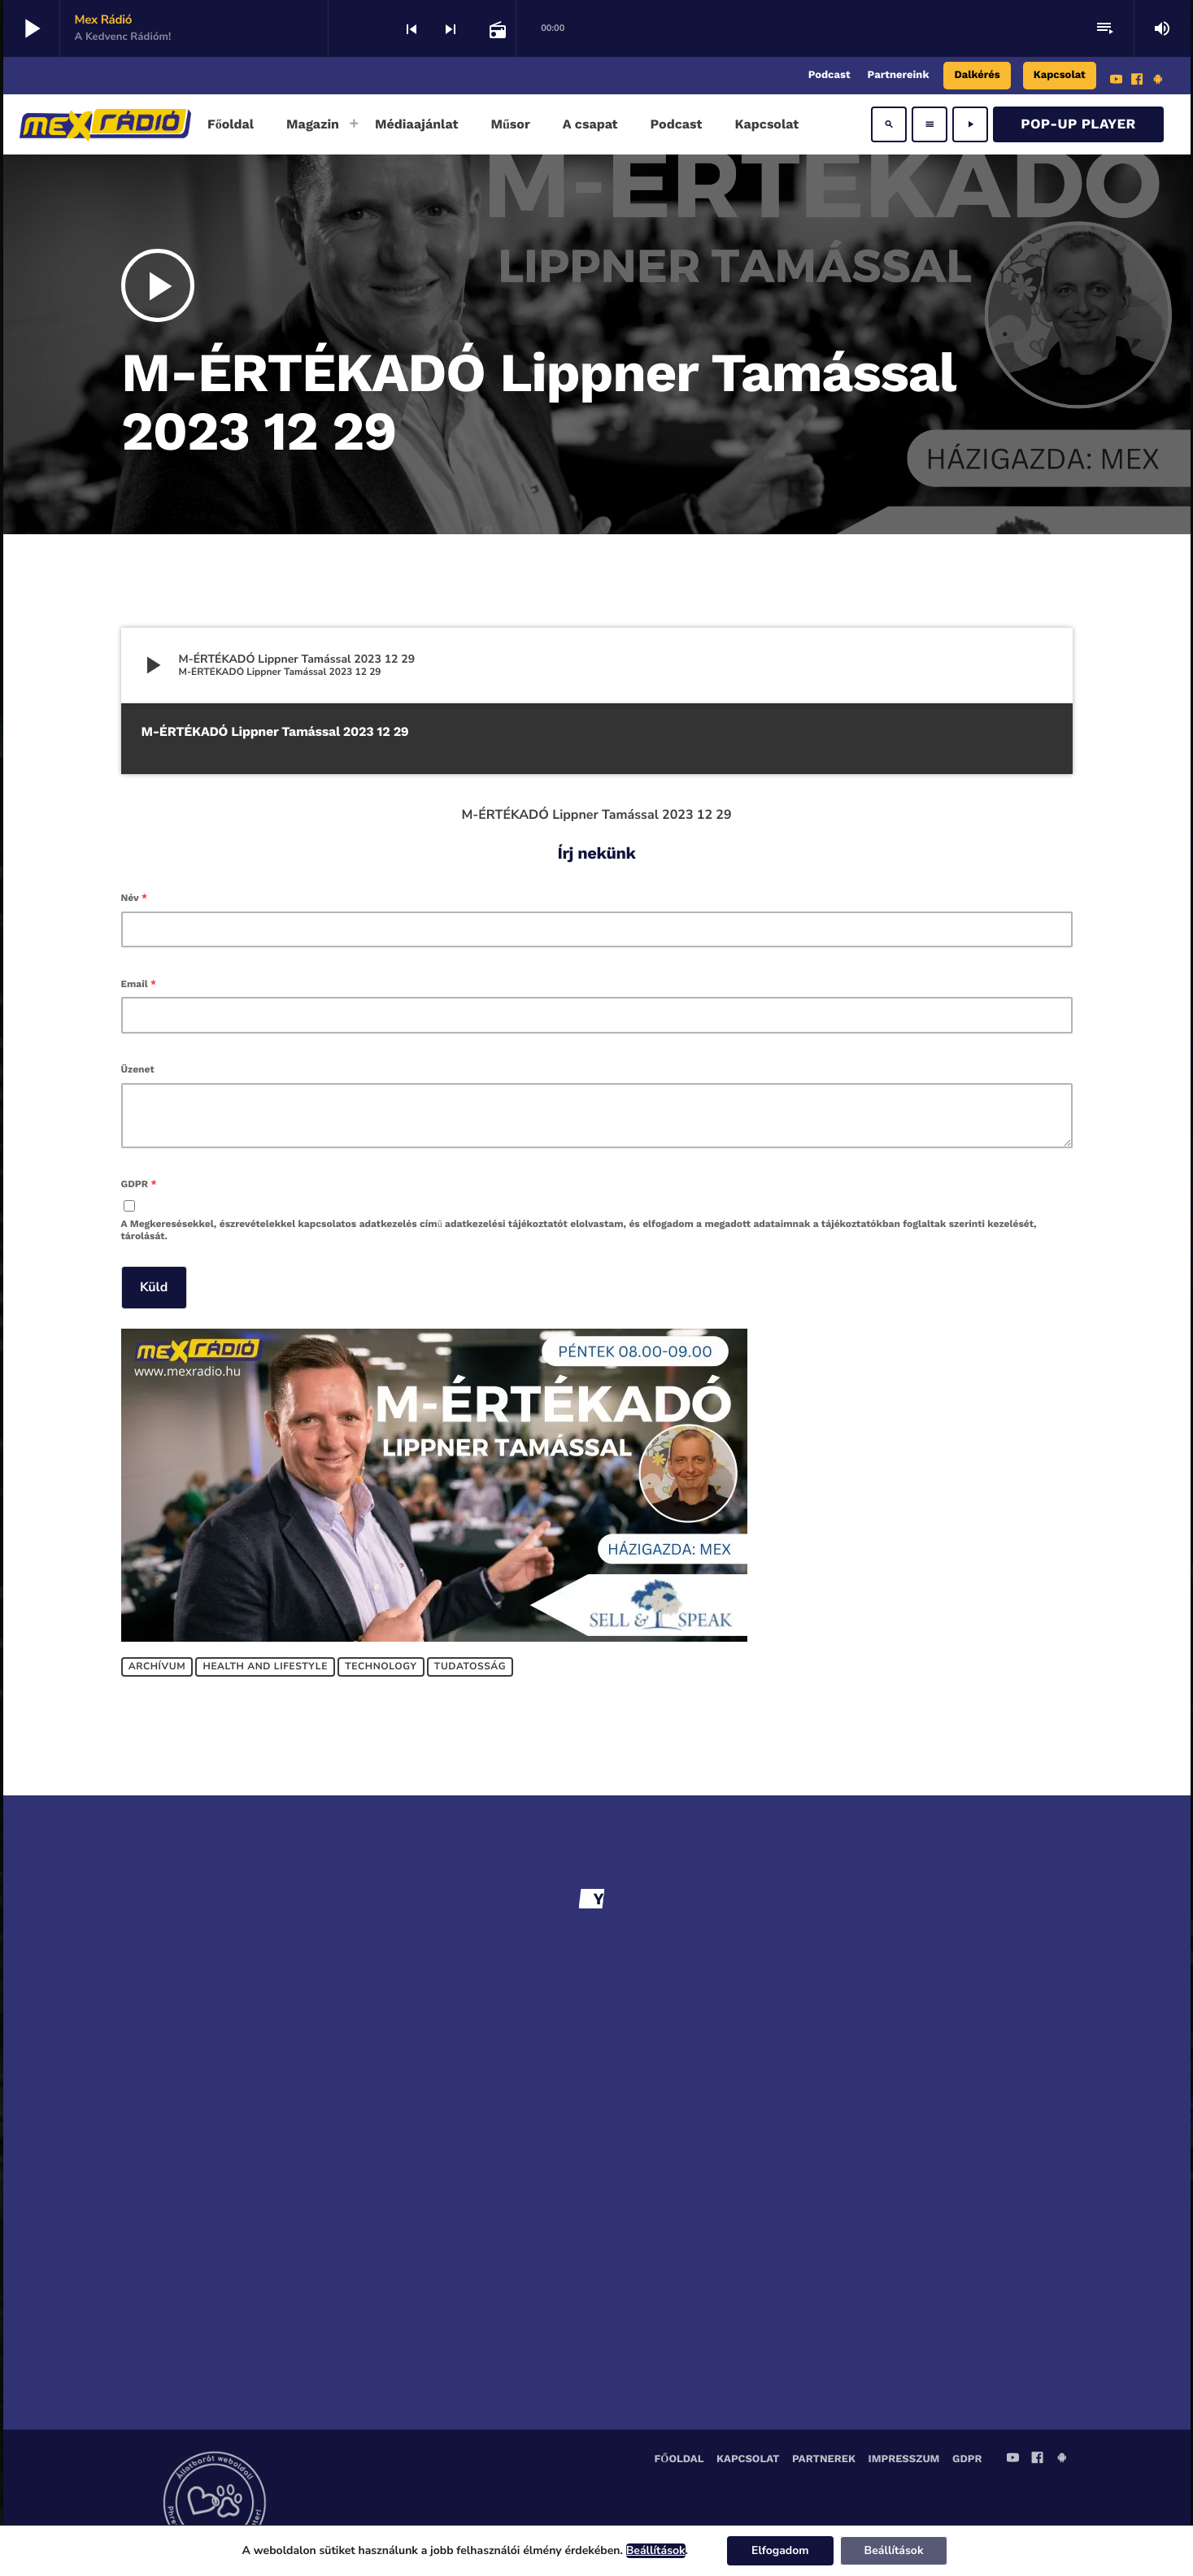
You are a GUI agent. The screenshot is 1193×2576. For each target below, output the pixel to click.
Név (134, 897)
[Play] (970, 124)
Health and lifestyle (265, 1666)
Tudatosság (470, 1666)
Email (139, 984)
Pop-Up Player (1078, 124)
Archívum (157, 1666)
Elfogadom (780, 2550)
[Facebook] (1136, 81)
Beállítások (656, 2550)
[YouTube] (1116, 81)
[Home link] (105, 124)
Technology (380, 1666)
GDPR (139, 1184)
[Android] (1158, 81)
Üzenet (138, 1069)
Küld (154, 1287)
